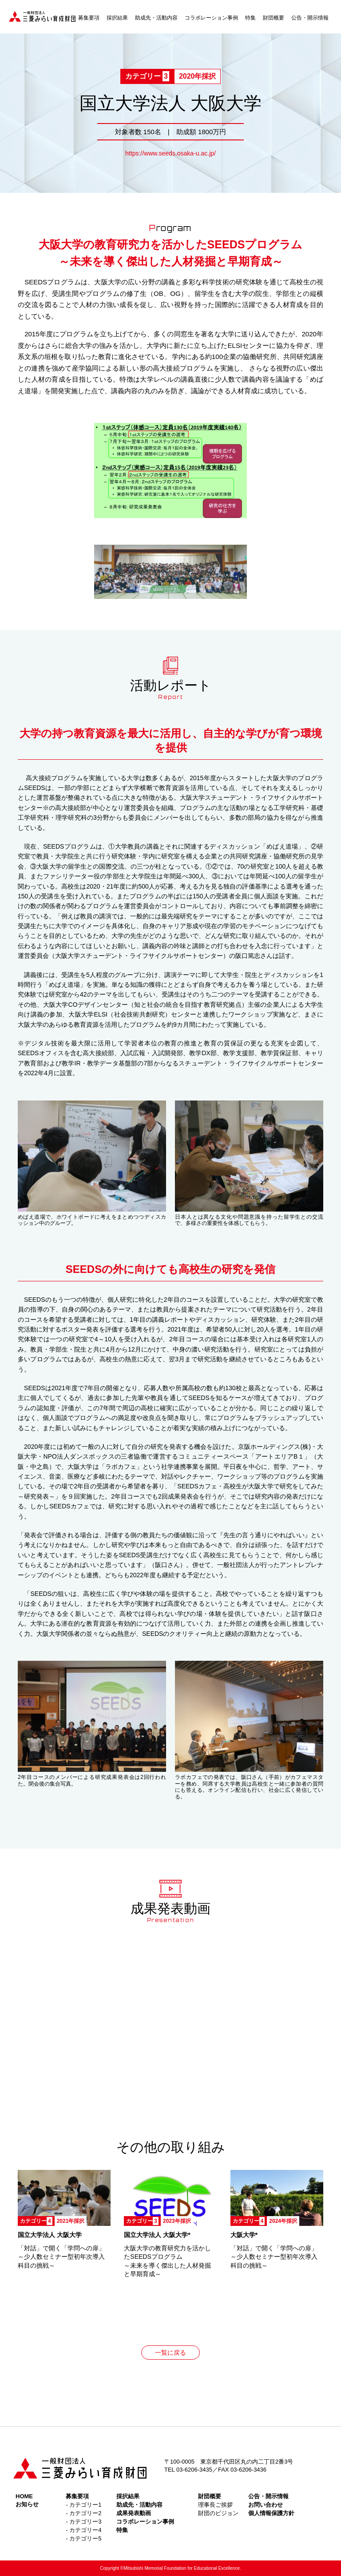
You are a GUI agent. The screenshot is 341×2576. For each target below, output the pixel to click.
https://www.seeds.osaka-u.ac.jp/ (170, 153)
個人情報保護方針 (271, 2513)
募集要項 (88, 18)
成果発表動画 (133, 2513)
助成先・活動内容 (156, 18)
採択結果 (117, 18)
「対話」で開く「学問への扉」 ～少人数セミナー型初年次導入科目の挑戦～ (61, 2257)
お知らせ (27, 2504)
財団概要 (273, 18)
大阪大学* (244, 2234)
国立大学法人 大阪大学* (157, 2234)
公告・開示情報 (310, 18)
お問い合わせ (265, 2504)
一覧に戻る (170, 2352)
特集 (250, 18)
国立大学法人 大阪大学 (50, 2234)
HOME (24, 2496)
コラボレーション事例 (211, 18)
